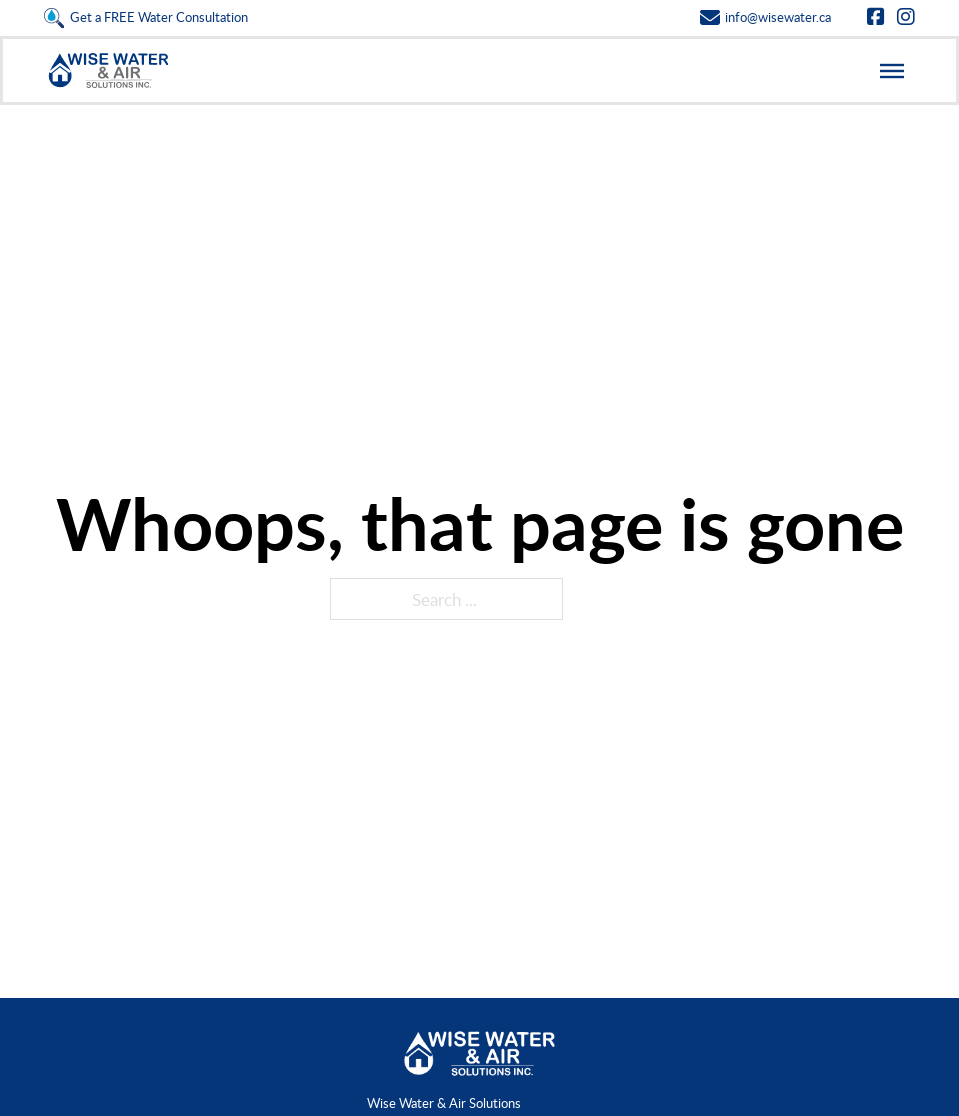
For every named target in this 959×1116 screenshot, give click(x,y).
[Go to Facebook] (876, 18)
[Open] (892, 70)
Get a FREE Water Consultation (159, 17)
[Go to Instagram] (906, 18)
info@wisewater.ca (778, 17)
